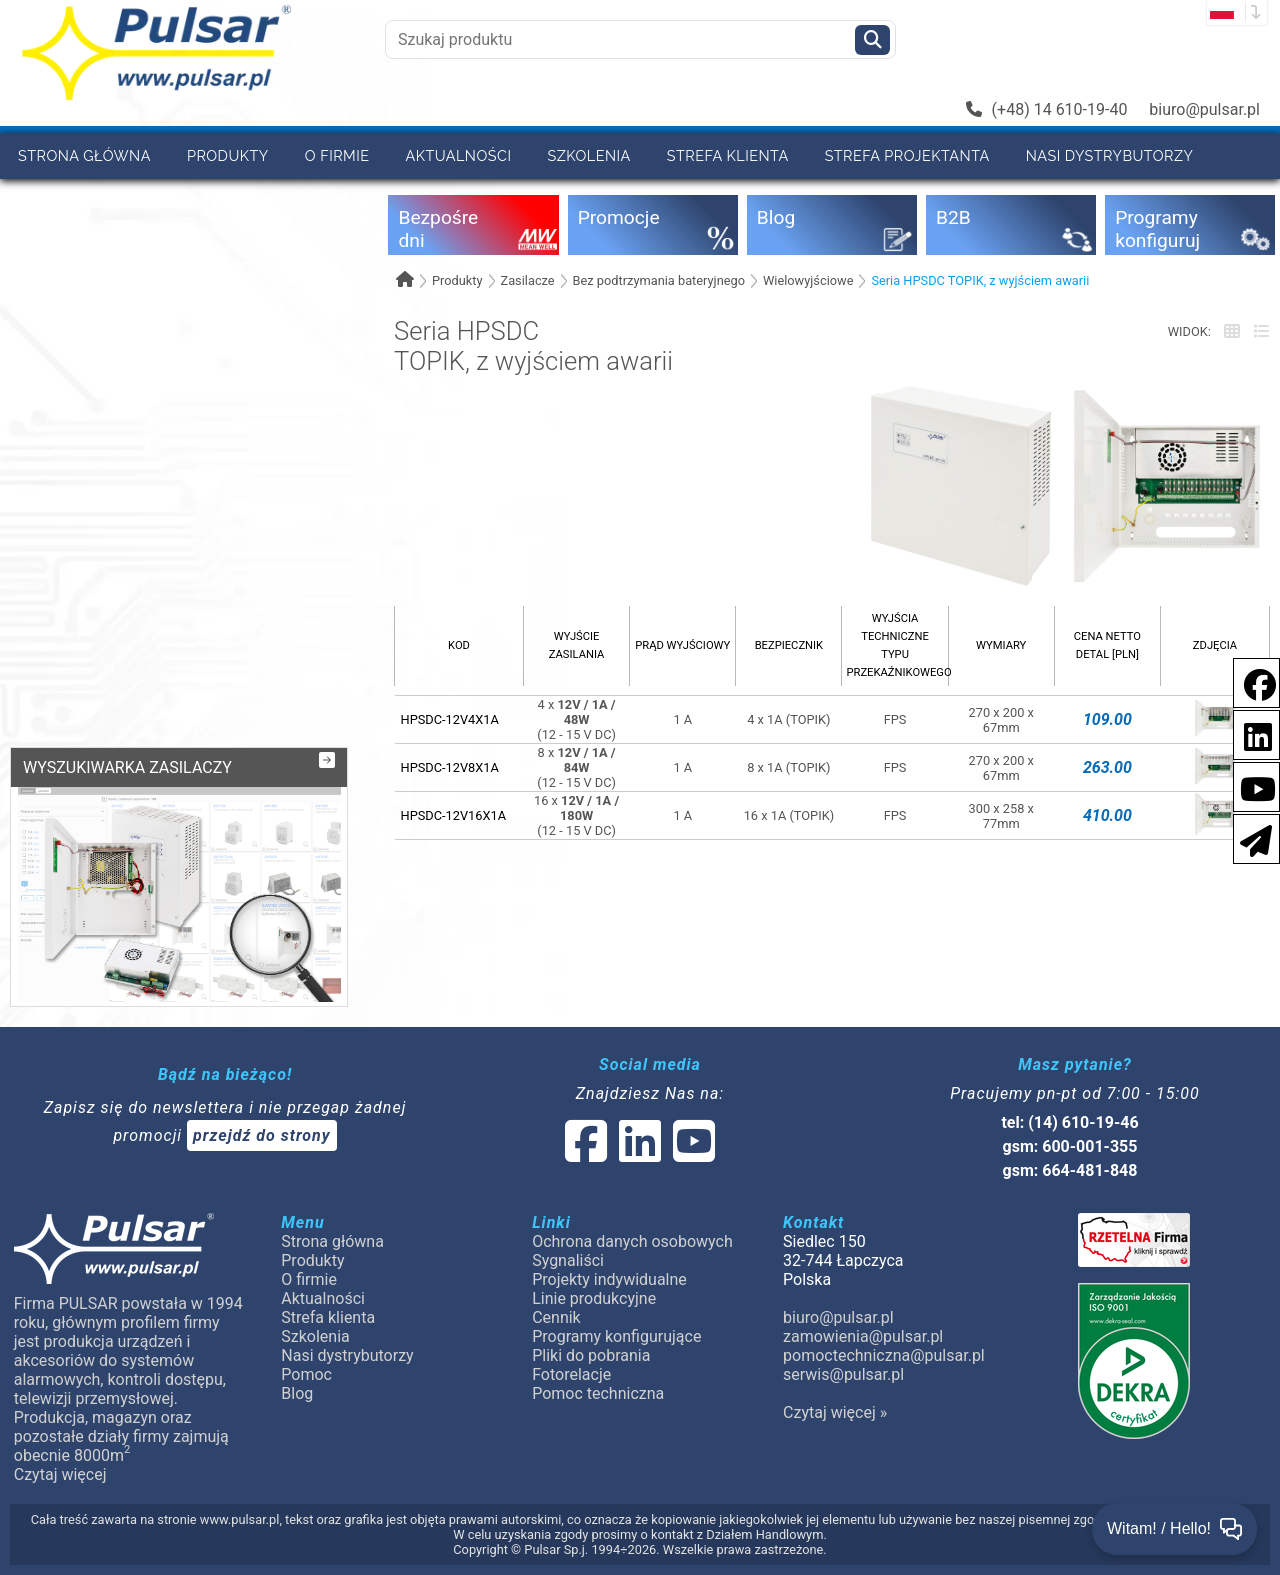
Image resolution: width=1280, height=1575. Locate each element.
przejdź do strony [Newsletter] (262, 1135)
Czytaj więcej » (835, 1412)
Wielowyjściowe (808, 280)
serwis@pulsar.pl (843, 1374)
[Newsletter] (1250, 837)
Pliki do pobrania (591, 1355)
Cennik (202, 201)
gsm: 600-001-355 (1070, 1146)
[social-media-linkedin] (1248, 733)
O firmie (337, 155)
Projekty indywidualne (609, 1279)
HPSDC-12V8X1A (450, 767)
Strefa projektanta (907, 155)
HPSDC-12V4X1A (450, 719)
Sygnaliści (568, 1260)
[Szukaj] (872, 40)
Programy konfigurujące (616, 1336)
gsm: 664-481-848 (1070, 1170)
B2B (124, 201)
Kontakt (301, 201)
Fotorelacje (571, 1374)
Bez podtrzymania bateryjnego (659, 280)
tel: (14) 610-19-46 (1069, 1122)
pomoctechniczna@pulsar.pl (884, 1355)
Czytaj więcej (60, 1474)
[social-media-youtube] (1252, 785)
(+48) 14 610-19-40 (1047, 109)
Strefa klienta (728, 155)
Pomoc (46, 201)
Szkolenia (588, 155)
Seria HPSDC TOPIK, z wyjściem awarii (980, 280)
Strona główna (84, 155)
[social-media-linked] (638, 1153)
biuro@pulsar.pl (1204, 109)
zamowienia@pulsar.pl (863, 1336)
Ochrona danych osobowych (632, 1241)
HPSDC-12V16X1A (454, 815)
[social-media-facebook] (1250, 681)
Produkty (228, 155)
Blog (297, 1393)
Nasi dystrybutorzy (1110, 155)
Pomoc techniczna (598, 1393)
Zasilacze (527, 280)
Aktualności (459, 155)
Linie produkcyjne (594, 1298)
